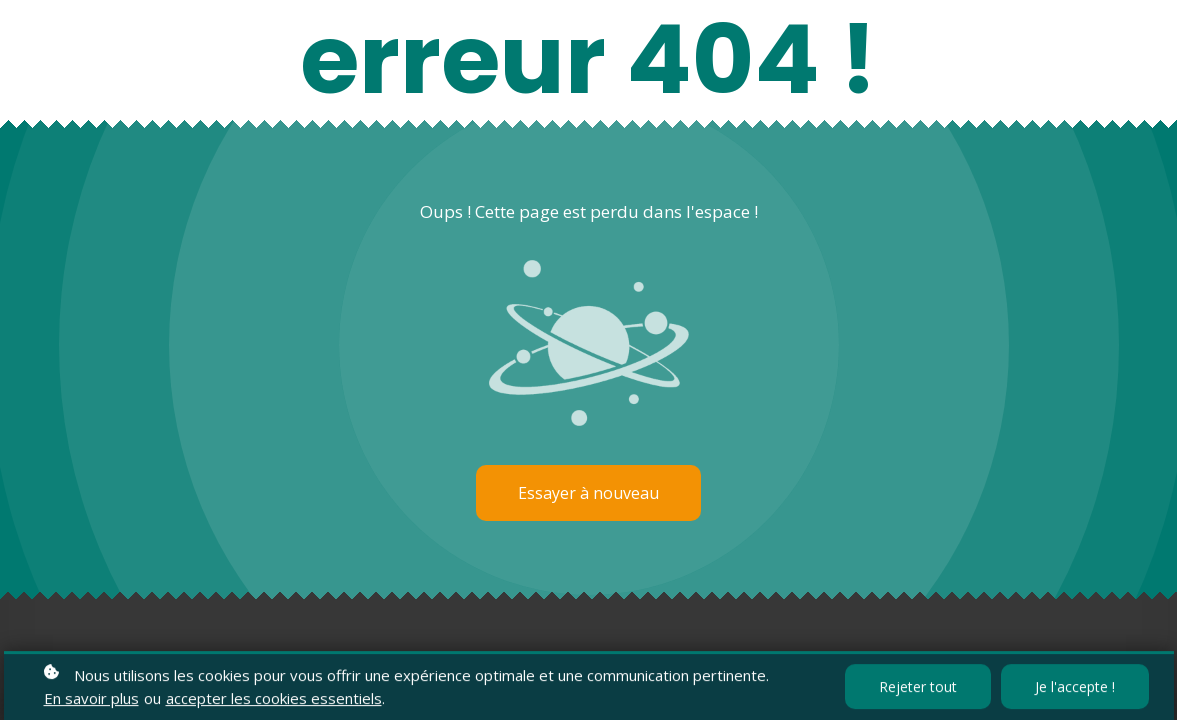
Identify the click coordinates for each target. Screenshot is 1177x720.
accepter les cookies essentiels (274, 700)
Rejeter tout (918, 688)
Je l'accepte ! (1075, 688)
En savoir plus (91, 700)
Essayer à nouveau (588, 493)
